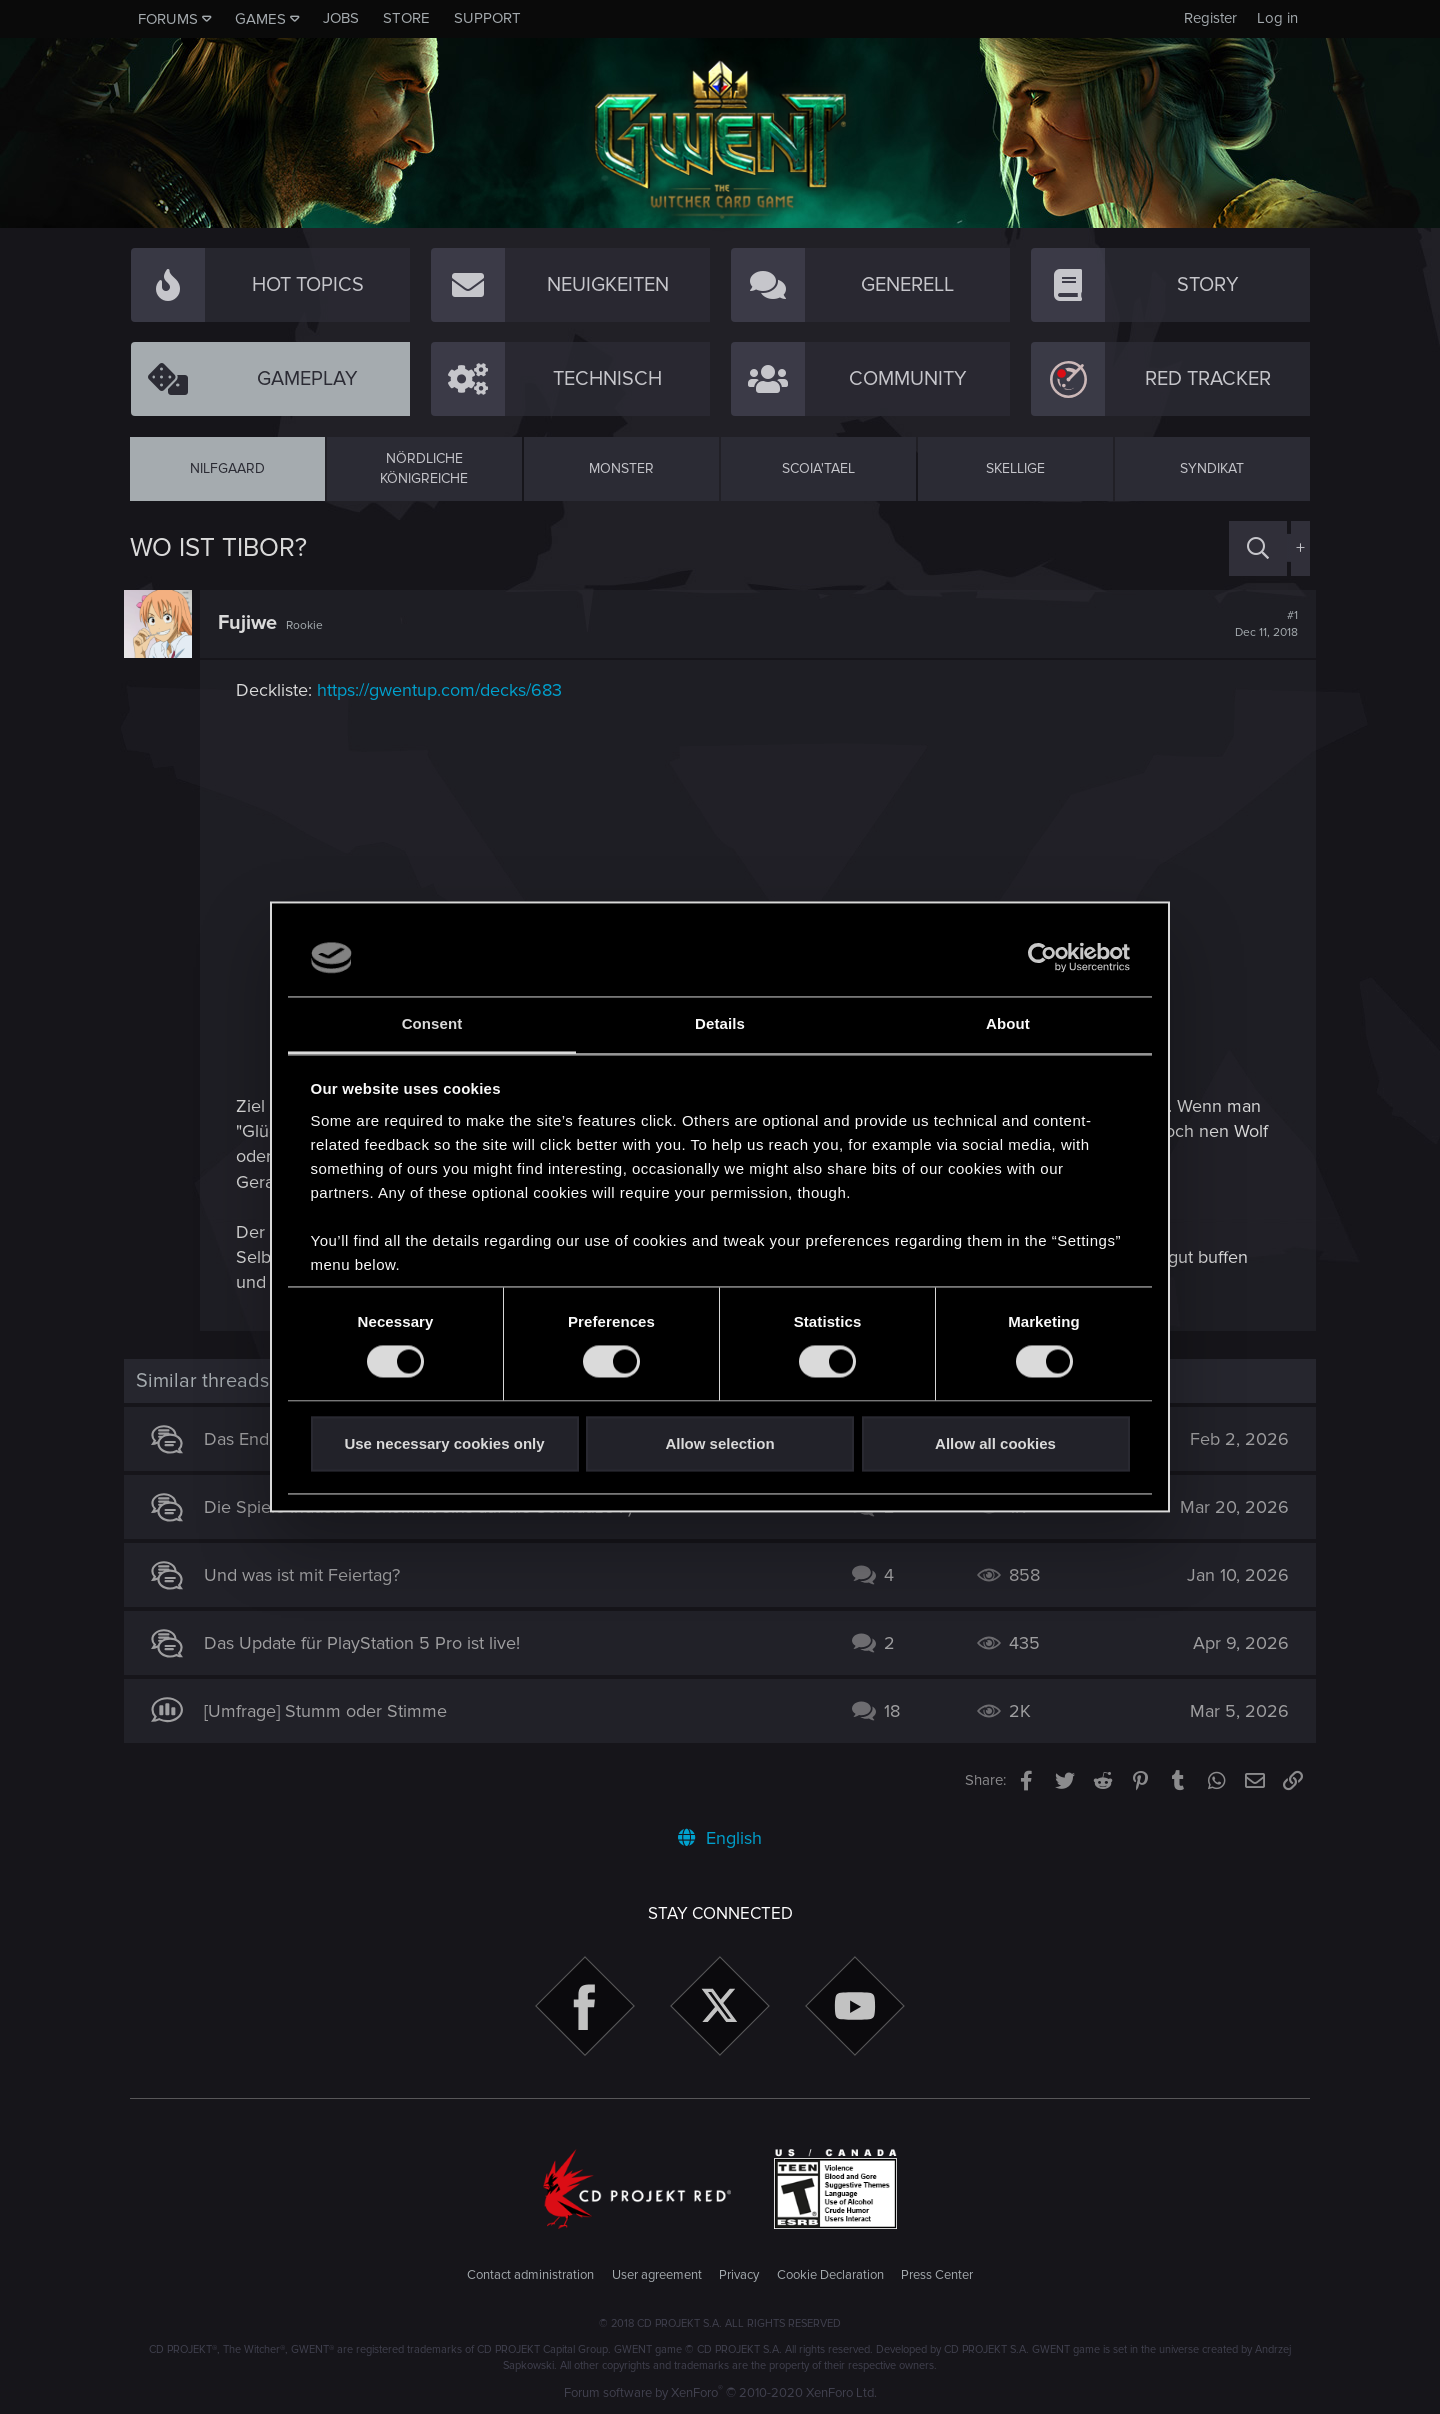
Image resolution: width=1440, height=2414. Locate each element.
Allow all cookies (995, 1443)
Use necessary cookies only (444, 1443)
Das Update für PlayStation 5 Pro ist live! (368, 1643)
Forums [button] (168, 19)
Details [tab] (720, 1023)
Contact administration (530, 2275)
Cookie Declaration (830, 2275)
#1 (1260, 624)
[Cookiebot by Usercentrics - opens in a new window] (1042, 958)
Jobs (341, 18)
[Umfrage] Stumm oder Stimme (331, 1711)
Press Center (937, 2275)
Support (487, 18)
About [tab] (1008, 1023)
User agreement (657, 2275)
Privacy (739, 2275)
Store (406, 18)
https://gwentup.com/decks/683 (445, 690)
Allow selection (719, 1443)
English (720, 1838)
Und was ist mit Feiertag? (308, 1575)
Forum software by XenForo (720, 2393)
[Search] (1258, 548)
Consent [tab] (432, 1023)
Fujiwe (253, 623)
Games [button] (260, 19)
